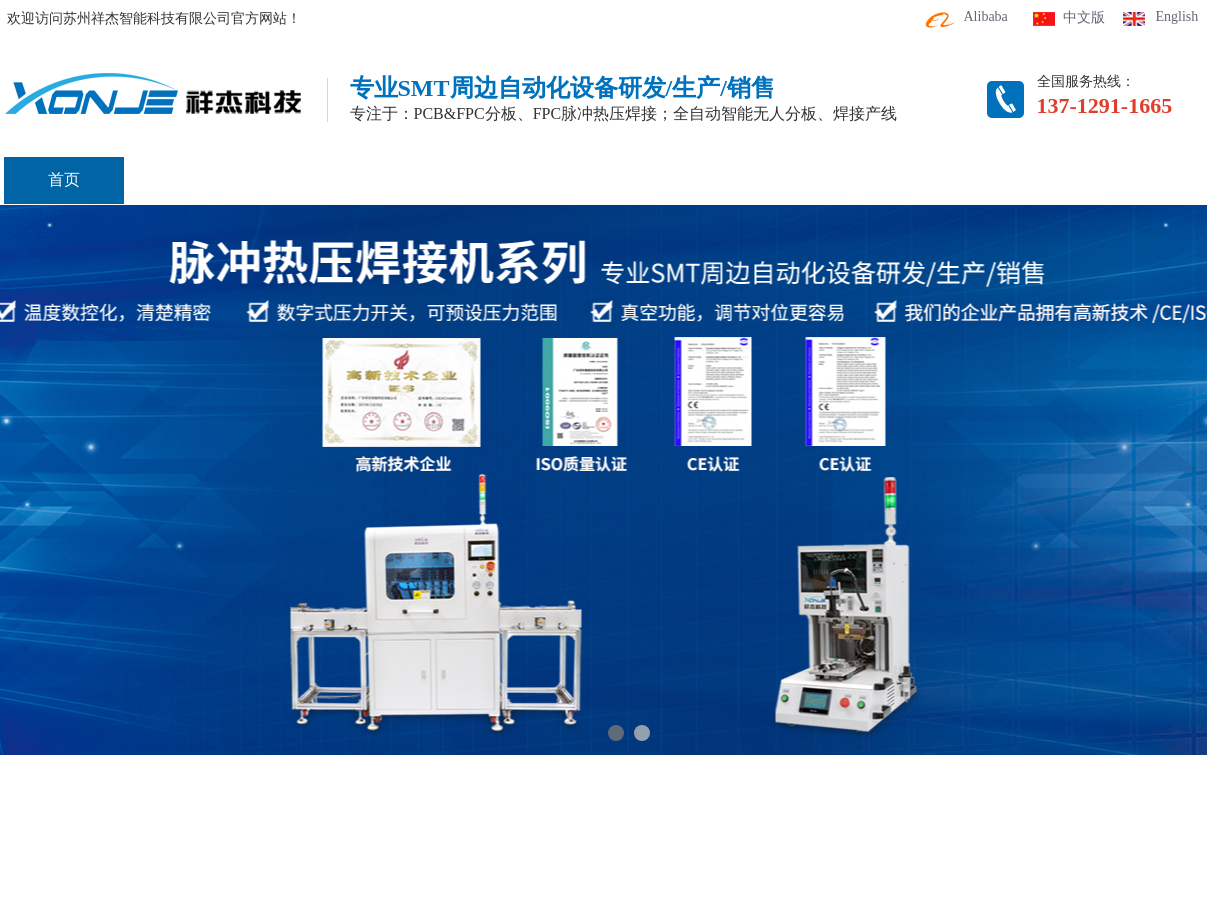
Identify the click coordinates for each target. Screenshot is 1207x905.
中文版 (1084, 17)
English (1177, 16)
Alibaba (986, 16)
